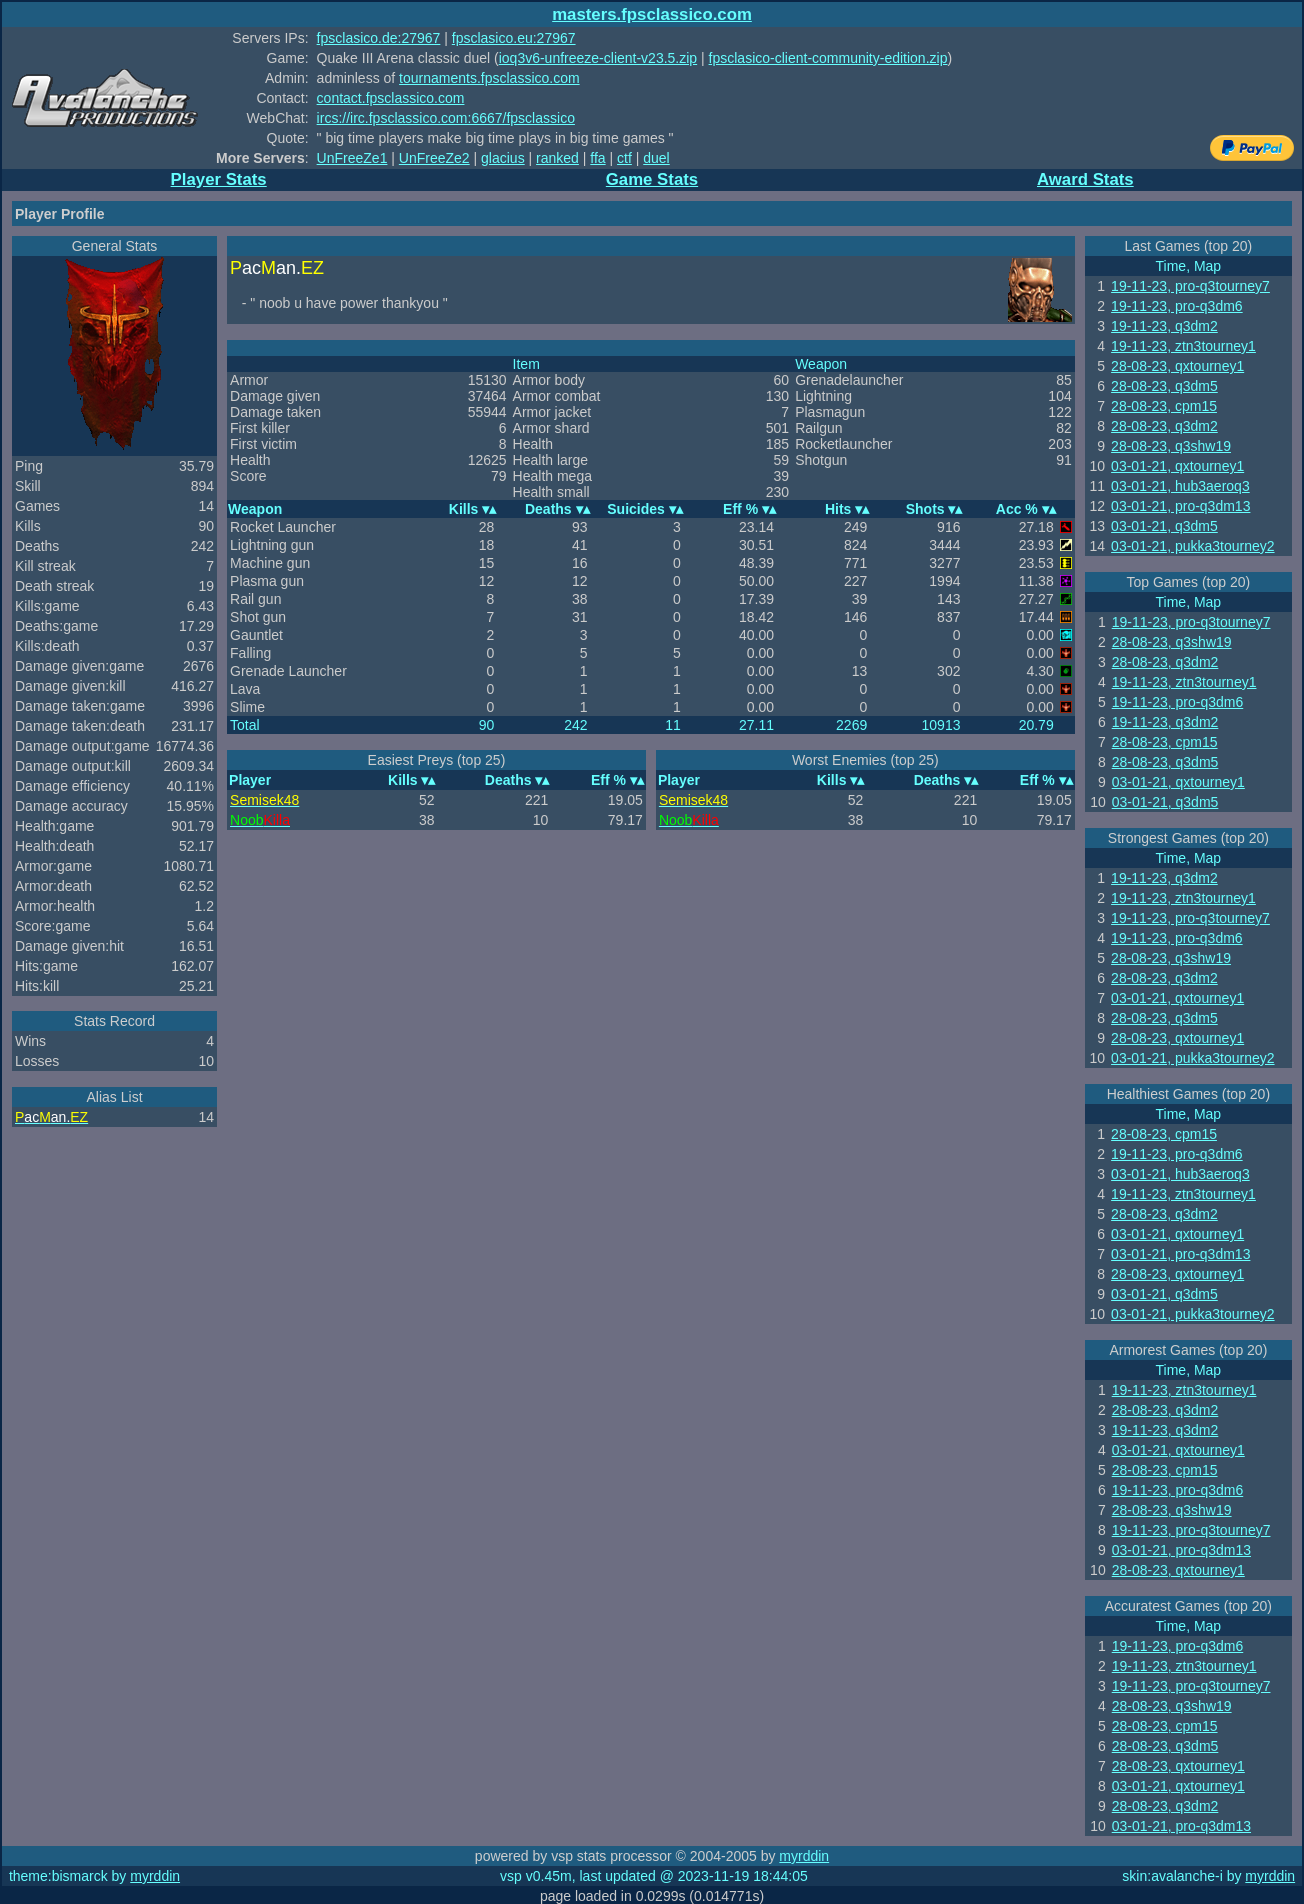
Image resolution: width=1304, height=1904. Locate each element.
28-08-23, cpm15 (1164, 406)
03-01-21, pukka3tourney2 (1192, 546)
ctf (624, 158)
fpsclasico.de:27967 (379, 38)
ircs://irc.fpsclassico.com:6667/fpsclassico (446, 118)
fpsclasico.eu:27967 (514, 38)
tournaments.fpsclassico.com (489, 78)
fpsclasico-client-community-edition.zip (828, 58)
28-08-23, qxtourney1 (1177, 366)
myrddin (804, 1856)
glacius (503, 158)
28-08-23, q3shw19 (1171, 446)
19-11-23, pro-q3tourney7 (1190, 286)
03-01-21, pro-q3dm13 (1180, 506)
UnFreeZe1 (352, 158)
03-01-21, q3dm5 (1164, 526)
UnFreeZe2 (434, 158)
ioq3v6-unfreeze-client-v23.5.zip (598, 58)
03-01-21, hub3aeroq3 (1180, 486)
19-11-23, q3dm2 (1164, 326)
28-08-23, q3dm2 (1164, 426)
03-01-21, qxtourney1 (1177, 466)
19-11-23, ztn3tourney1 (1183, 346)
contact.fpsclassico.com (391, 98)
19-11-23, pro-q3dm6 (1177, 306)
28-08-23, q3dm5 (1164, 386)
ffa (597, 158)
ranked (557, 158)
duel (656, 158)
